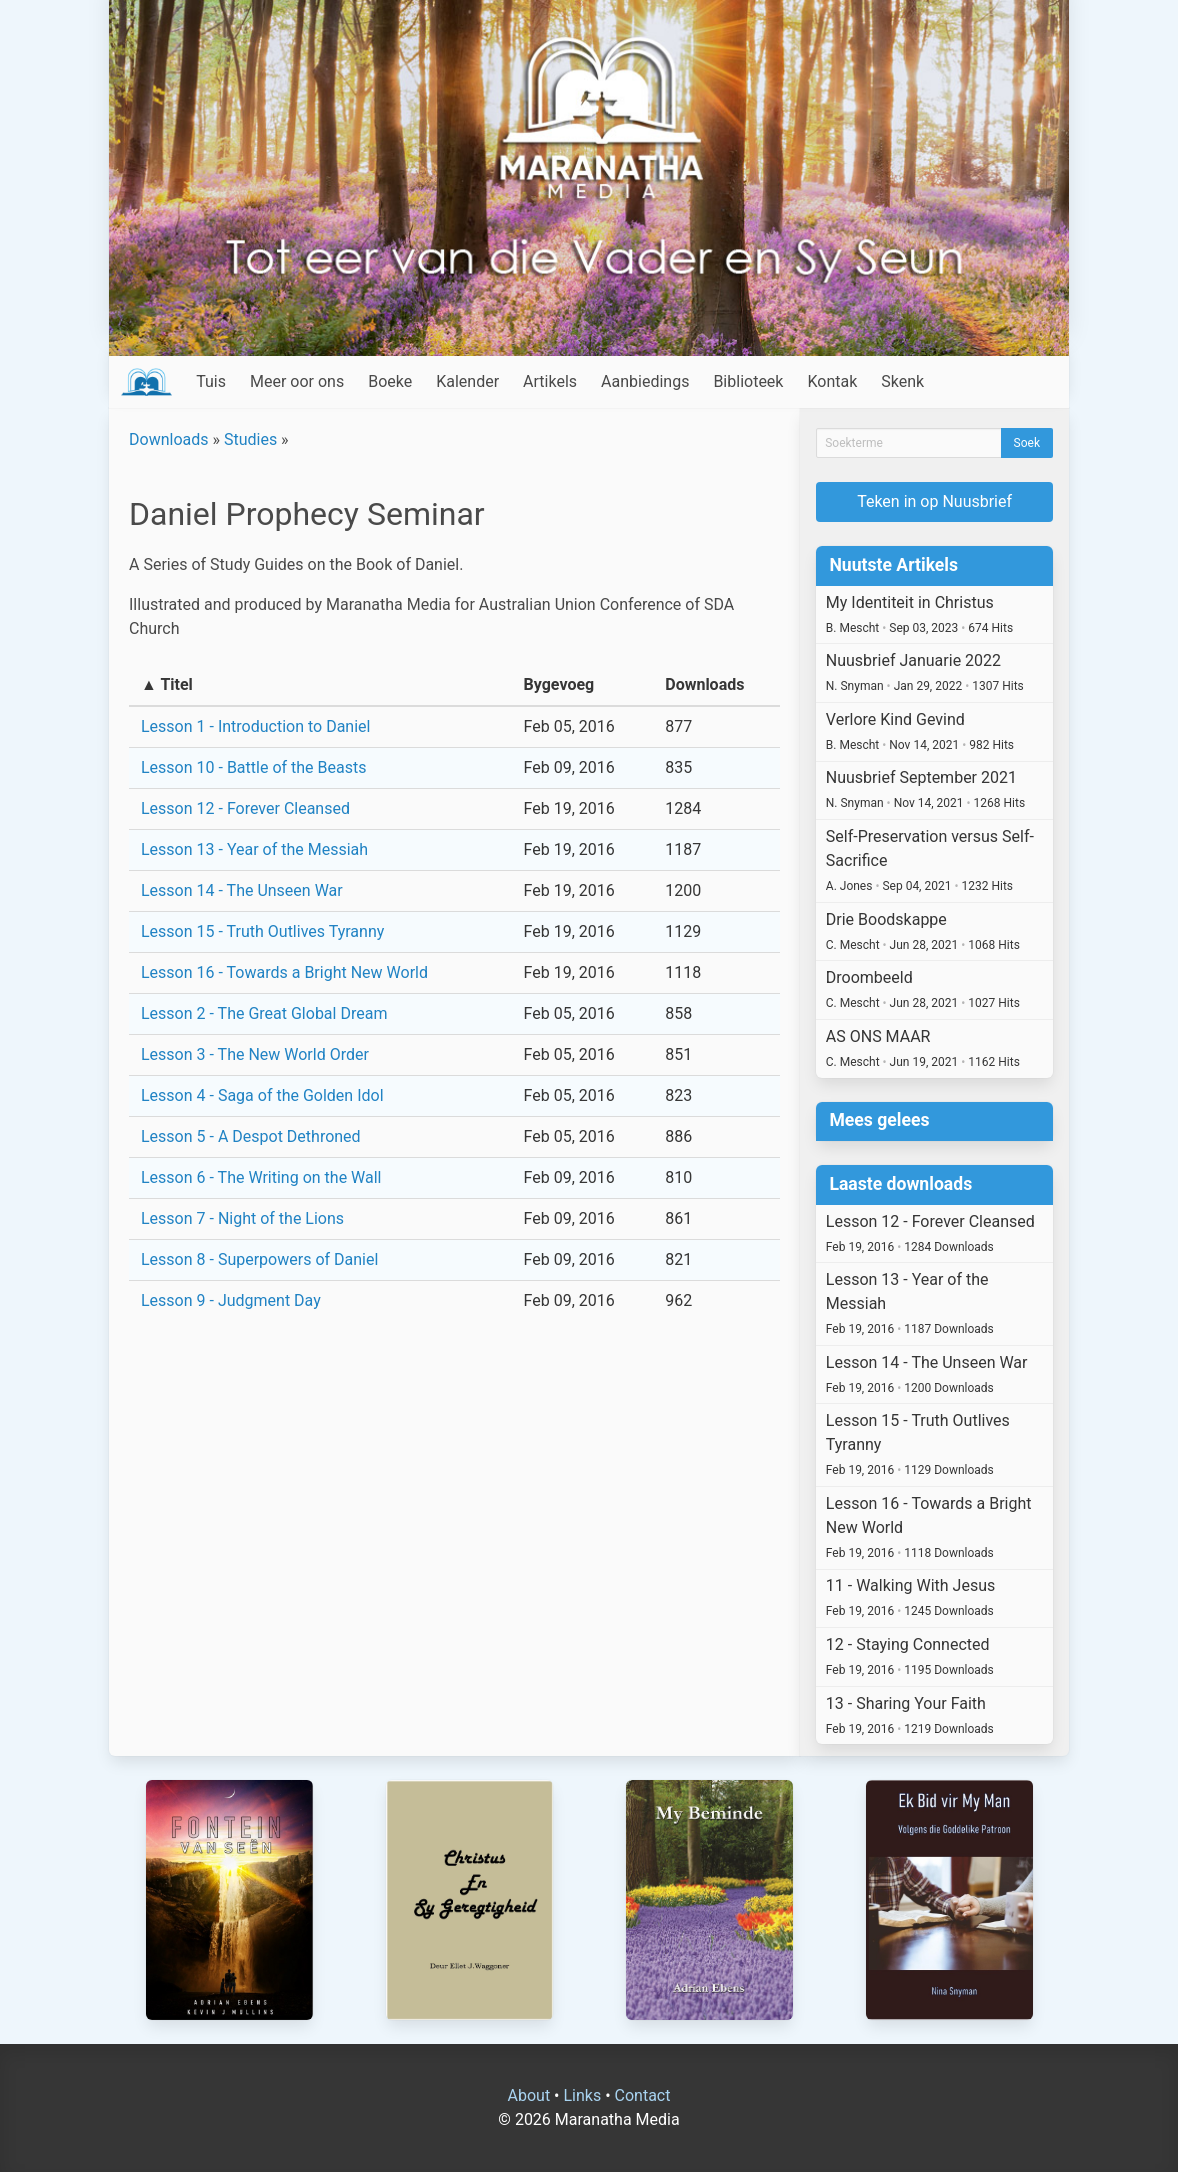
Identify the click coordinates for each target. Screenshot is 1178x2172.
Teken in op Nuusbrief (934, 501)
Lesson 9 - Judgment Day (231, 1300)
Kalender (467, 381)
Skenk (902, 381)
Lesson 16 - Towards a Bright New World (284, 972)
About (529, 2095)
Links (582, 2095)
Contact (643, 2095)
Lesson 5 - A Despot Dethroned (251, 1136)
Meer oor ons (297, 381)
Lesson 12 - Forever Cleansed (245, 808)
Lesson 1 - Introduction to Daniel (255, 726)
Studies (250, 439)
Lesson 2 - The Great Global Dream (264, 1013)
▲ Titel (167, 684)
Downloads (168, 439)
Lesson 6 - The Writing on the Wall (261, 1177)
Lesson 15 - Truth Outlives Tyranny (262, 931)
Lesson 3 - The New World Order (255, 1054)
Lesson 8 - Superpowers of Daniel (259, 1259)
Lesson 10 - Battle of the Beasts (253, 767)
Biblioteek (748, 381)
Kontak (832, 381)
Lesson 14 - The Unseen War (242, 890)
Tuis (211, 381)
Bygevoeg (559, 684)
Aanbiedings (645, 381)
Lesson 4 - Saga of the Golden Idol (262, 1095)
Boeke (390, 381)
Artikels (550, 381)
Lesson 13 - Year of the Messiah (254, 849)
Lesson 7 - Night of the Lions (242, 1218)
